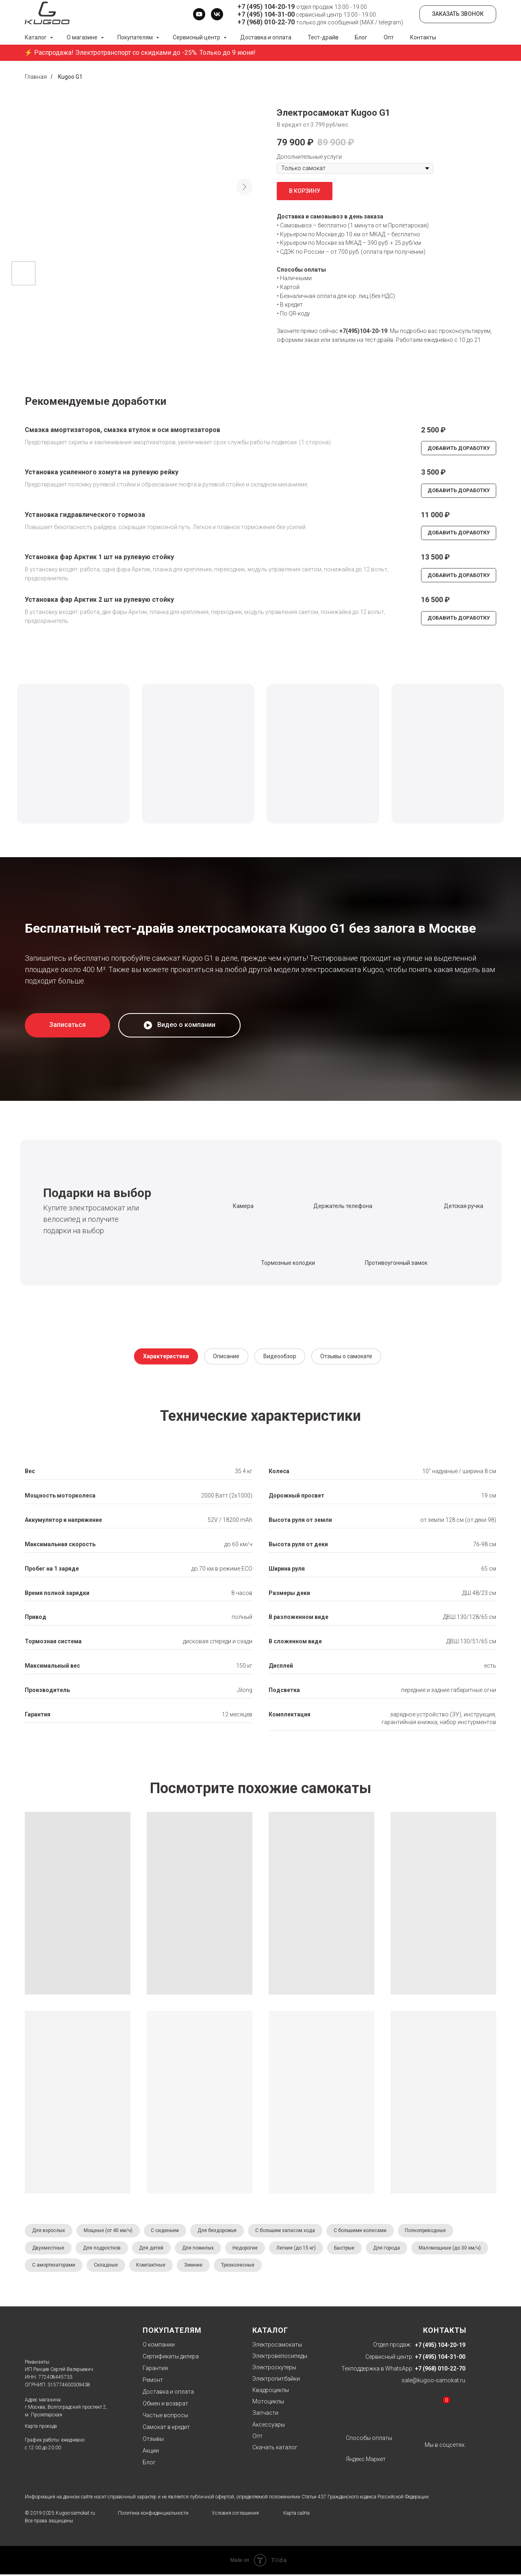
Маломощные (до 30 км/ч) (64, 2266)
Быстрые (350, 2249)
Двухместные (49, 2249)
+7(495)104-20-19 (363, 331)
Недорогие (249, 2249)
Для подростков (103, 2249)
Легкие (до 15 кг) (301, 2249)
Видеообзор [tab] (279, 1356)
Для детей (153, 2249)
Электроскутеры (274, 2369)
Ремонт (153, 2381)
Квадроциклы (270, 2391)
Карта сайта (296, 2515)
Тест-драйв (323, 37)
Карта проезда (41, 2428)
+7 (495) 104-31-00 (266, 14)
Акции (151, 2452)
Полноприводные (431, 2231)
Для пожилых (201, 2249)
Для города (393, 2249)
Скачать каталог (274, 2449)
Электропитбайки (276, 2380)
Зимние (278, 2266)
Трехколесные (323, 2266)
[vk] (217, 14)
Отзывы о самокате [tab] (346, 1356)
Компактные (235, 2266)
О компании (159, 2346)
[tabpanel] (260, 1572)
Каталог (36, 37)
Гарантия (155, 2369)
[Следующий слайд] (244, 187)
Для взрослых (49, 2231)
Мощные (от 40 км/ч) (109, 2231)
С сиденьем (167, 2231)
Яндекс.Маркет (366, 2460)
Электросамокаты (277, 2346)
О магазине (83, 37)
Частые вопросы (165, 2417)
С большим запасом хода (289, 2231)
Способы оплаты (369, 2439)
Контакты (423, 37)
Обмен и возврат (165, 2405)
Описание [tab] (226, 1356)
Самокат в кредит (166, 2428)
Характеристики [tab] (166, 1356)
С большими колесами (365, 2231)
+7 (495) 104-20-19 (266, 7)
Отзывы (153, 2440)
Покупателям (135, 37)
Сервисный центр (197, 37)
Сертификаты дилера (171, 2358)
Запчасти (265, 2414)
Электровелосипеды (279, 2357)
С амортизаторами (135, 2266)
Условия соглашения (235, 2515)
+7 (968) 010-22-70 (266, 22)
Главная (36, 76)
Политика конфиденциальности (153, 2515)
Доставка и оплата (265, 37)
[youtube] (199, 14)
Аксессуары (268, 2426)
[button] (67, 1025)
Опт (389, 37)
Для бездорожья (220, 2231)
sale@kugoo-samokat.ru (433, 2382)
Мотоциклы (268, 2403)
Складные (189, 2266)
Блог (361, 37)
